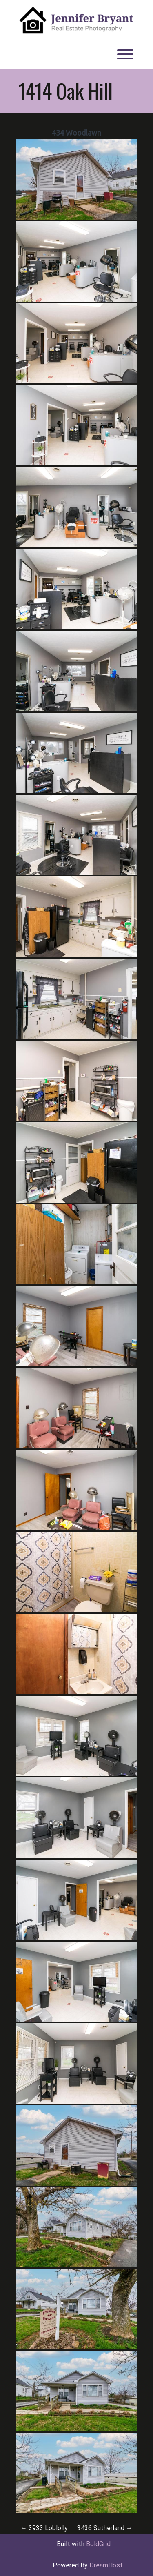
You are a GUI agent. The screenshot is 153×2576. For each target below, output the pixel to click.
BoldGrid (98, 2544)
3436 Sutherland (105, 2528)
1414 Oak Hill (65, 90)
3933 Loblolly (44, 2528)
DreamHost (106, 2565)
